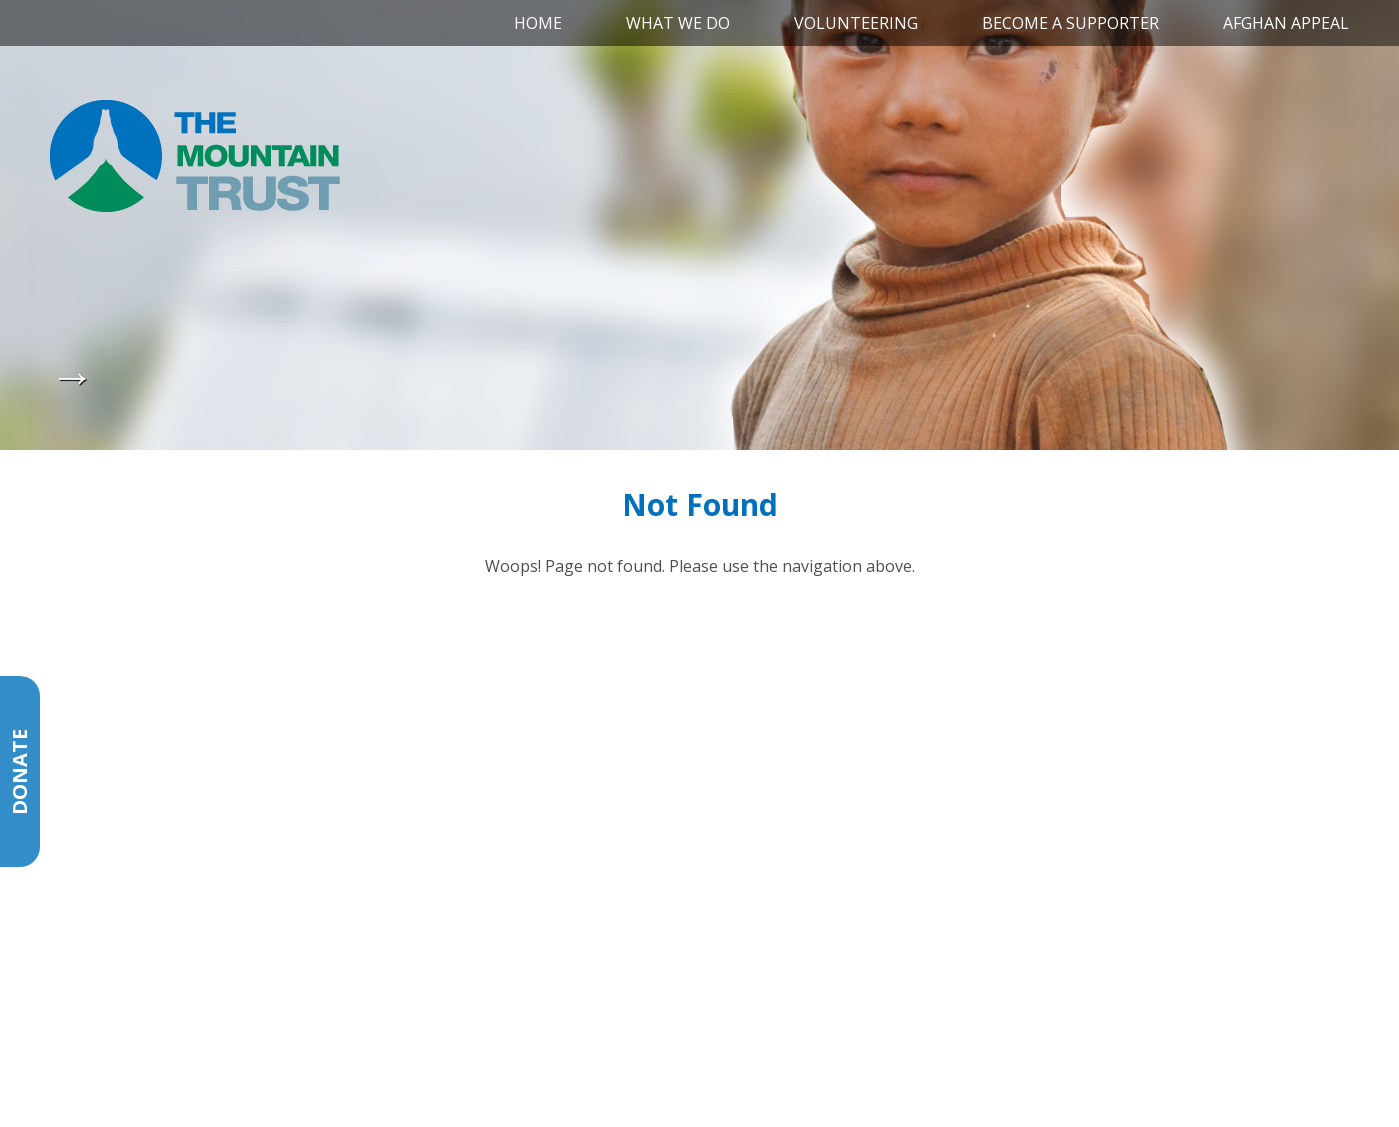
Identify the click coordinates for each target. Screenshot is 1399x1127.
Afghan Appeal (1286, 23)
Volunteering (856, 23)
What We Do (678, 23)
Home (538, 23)
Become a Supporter (1070, 23)
